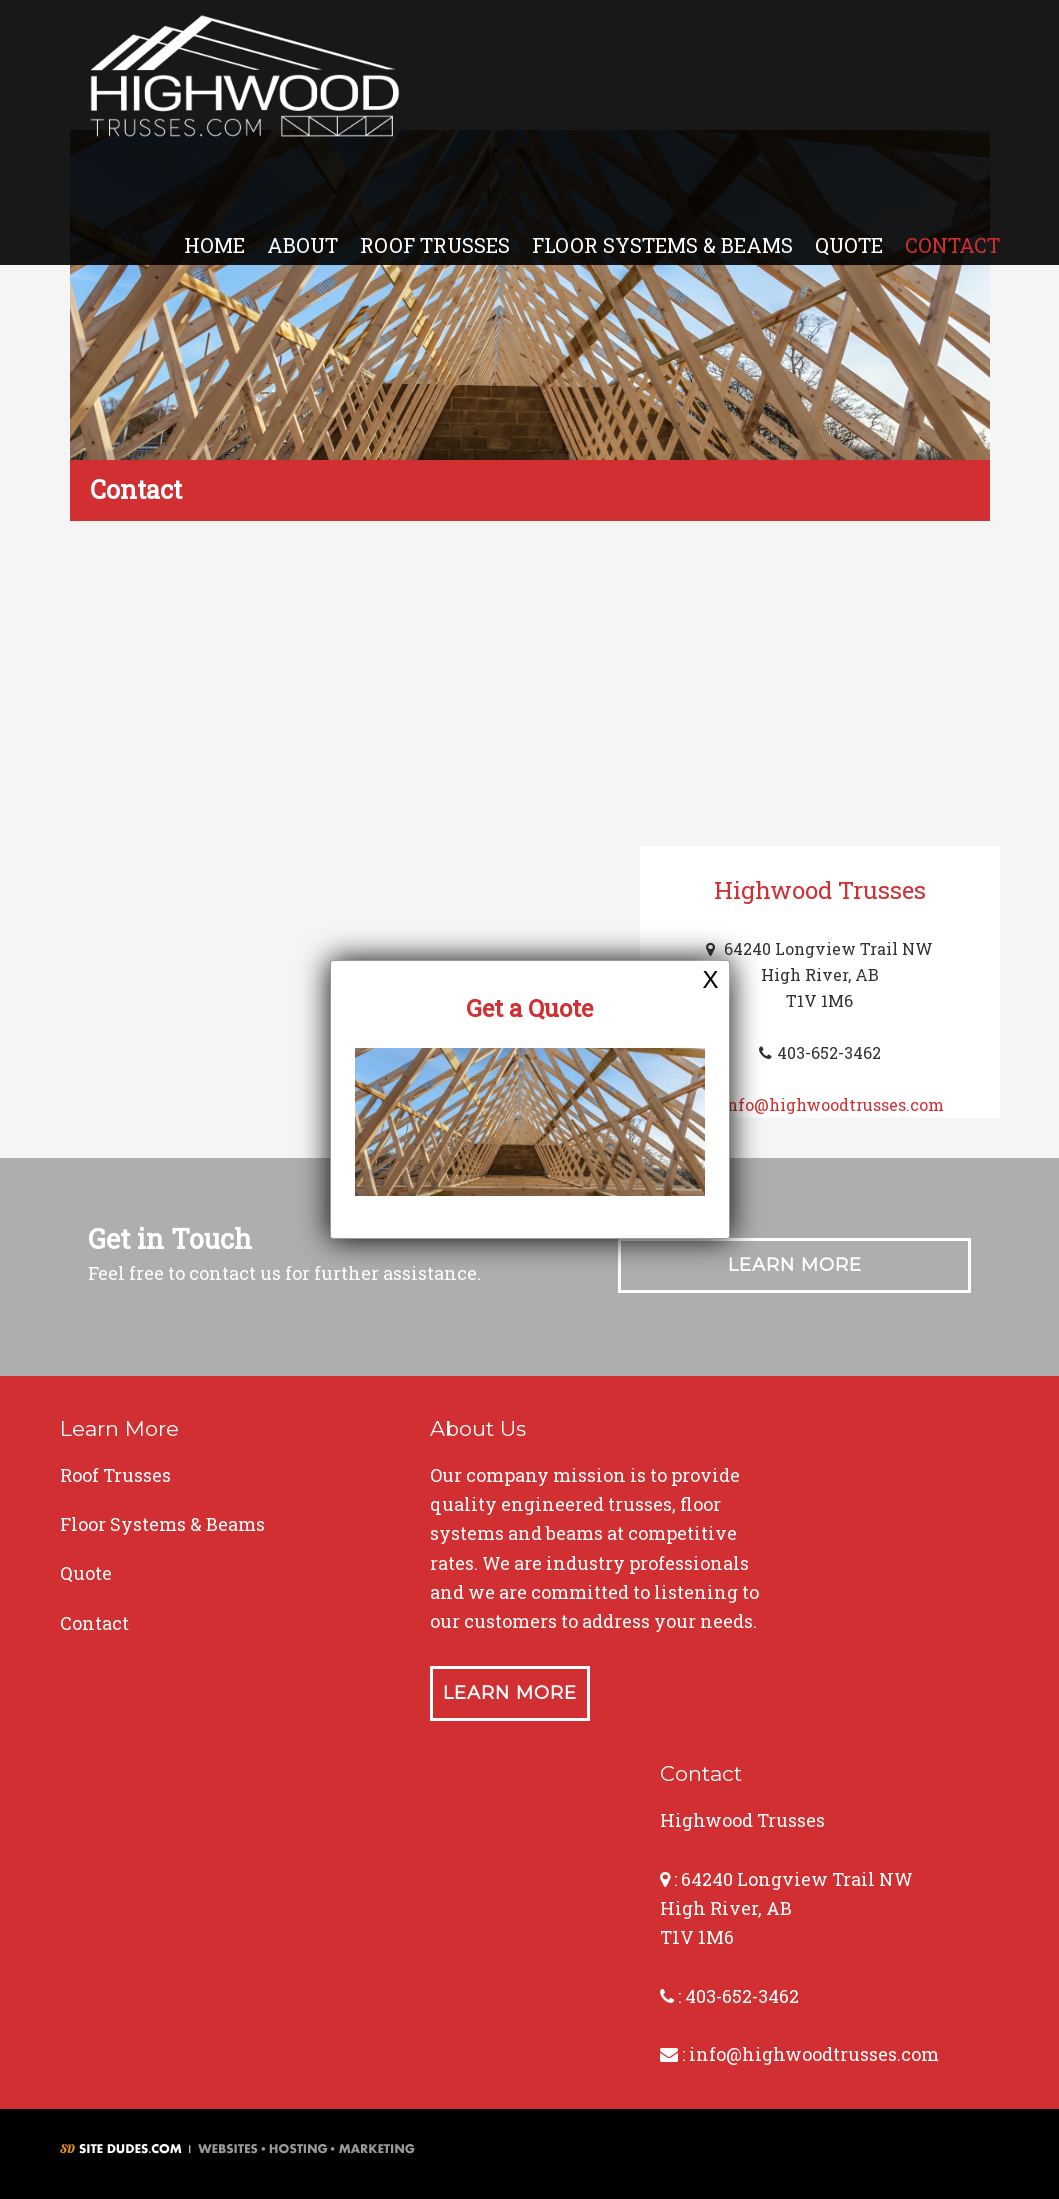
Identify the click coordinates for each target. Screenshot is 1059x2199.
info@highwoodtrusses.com (832, 1104)
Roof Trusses (435, 245)
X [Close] (710, 979)
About (302, 245)
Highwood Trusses (245, 82)
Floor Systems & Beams (662, 245)
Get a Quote (529, 1008)
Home (214, 245)
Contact (952, 245)
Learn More (795, 1265)
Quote (849, 245)
